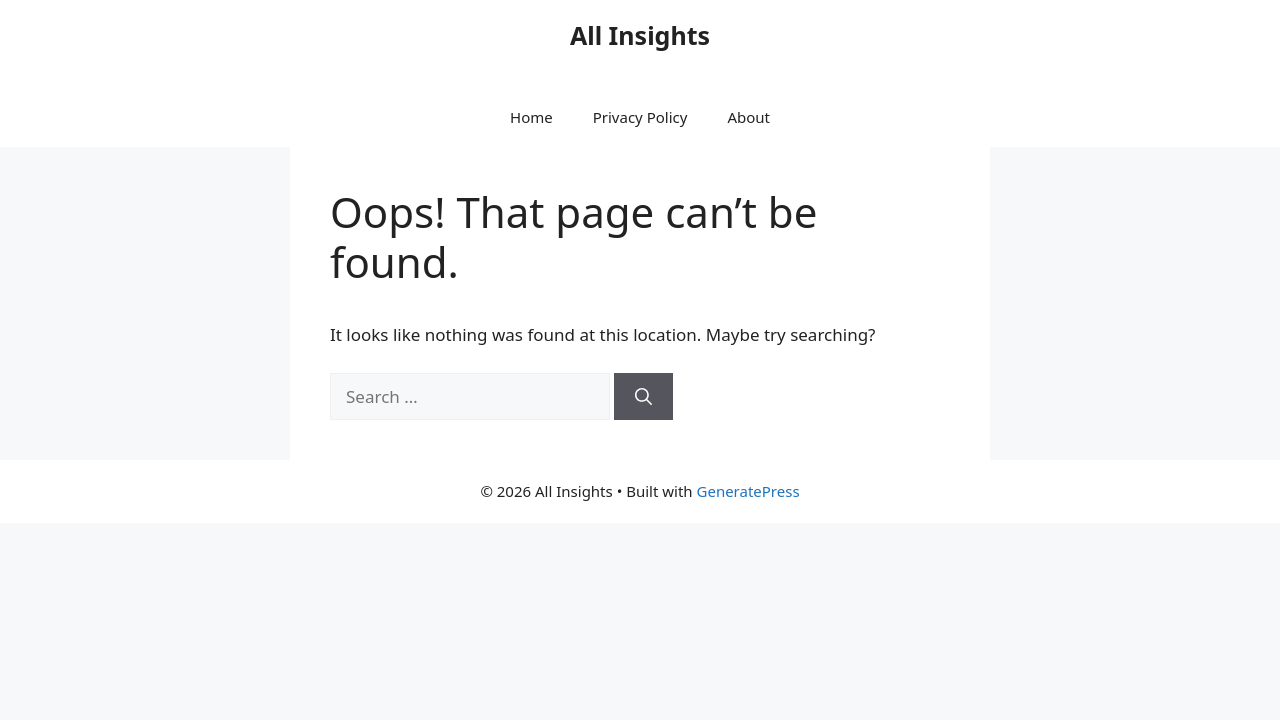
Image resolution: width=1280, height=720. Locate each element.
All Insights (640, 35)
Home (531, 117)
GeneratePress (748, 491)
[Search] (643, 397)
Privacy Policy (640, 117)
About (748, 117)
